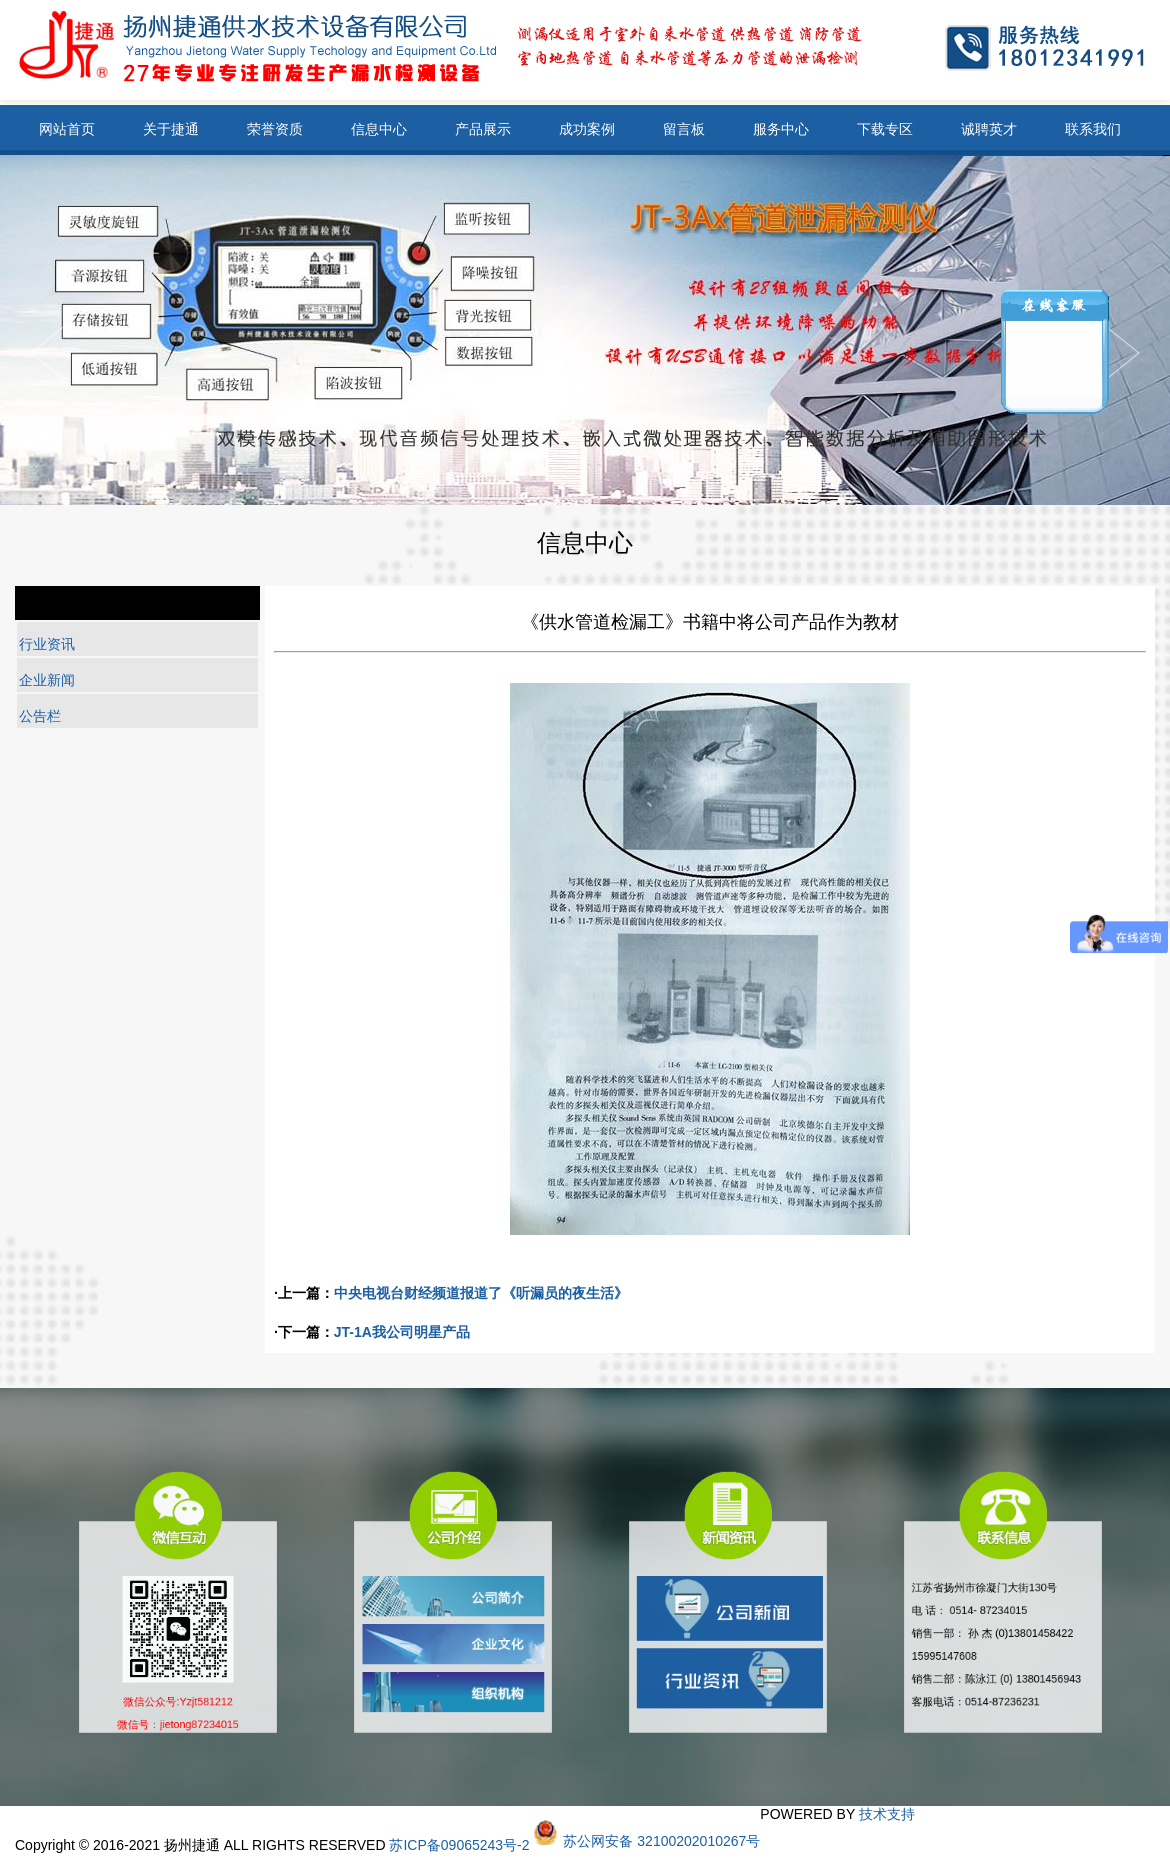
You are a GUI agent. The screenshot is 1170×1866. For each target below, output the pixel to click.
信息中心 (379, 129)
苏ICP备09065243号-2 (459, 1845)
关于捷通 (171, 129)
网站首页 (67, 129)
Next (48, 353)
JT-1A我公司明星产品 (402, 1332)
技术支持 (887, 1814)
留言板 (684, 129)
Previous (1122, 353)
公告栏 (40, 716)
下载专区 (885, 129)
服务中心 (781, 129)
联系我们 (1093, 129)
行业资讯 (47, 644)
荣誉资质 (275, 129)
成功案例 (587, 129)
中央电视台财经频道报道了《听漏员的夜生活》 (481, 1293)
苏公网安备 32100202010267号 (661, 1841)
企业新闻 (47, 680)
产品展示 (483, 129)
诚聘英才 (989, 129)
